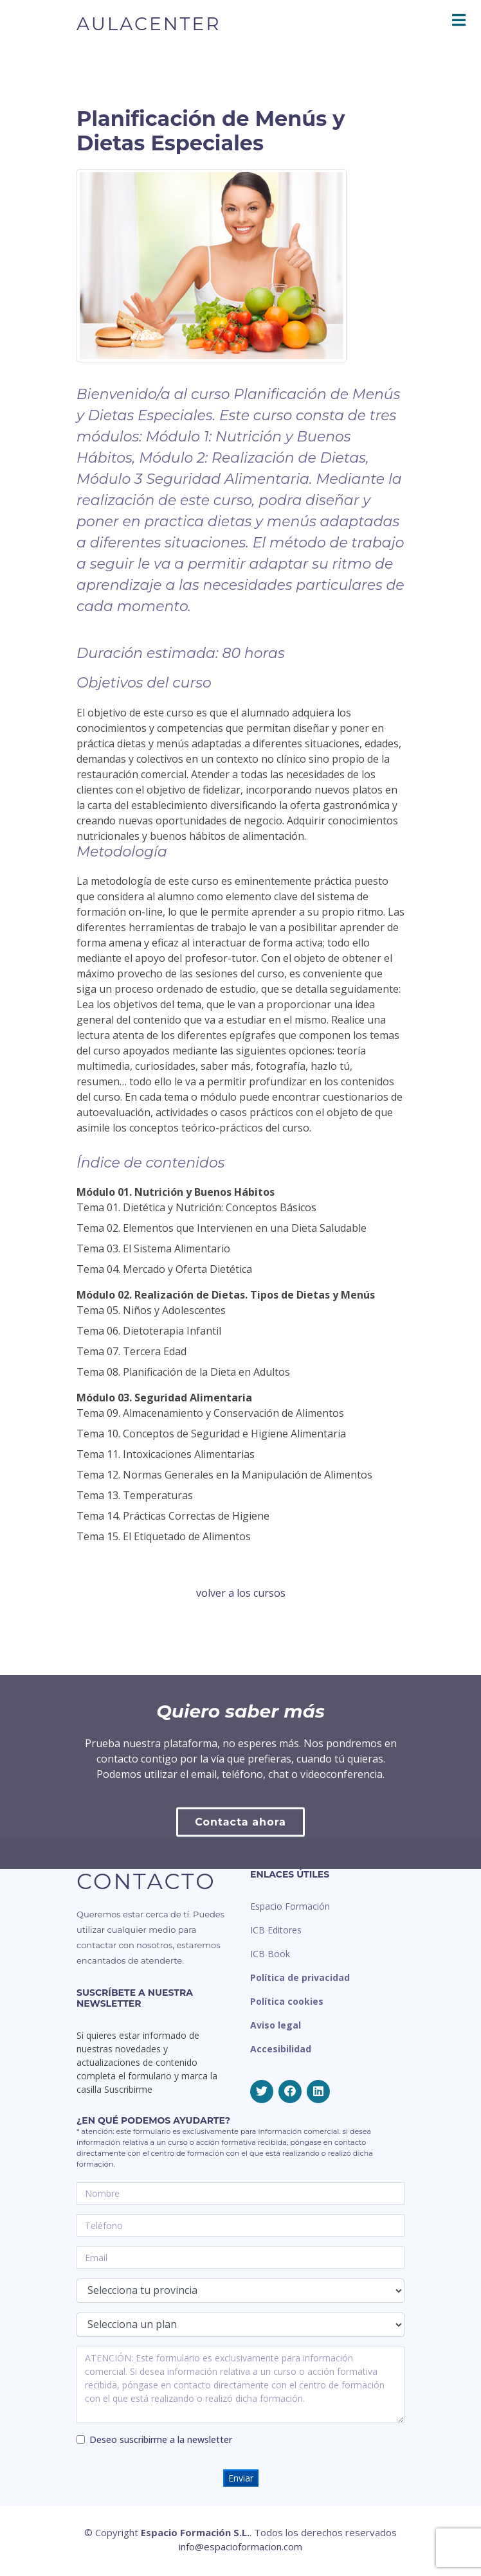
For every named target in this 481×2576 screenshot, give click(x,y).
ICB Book (270, 1954)
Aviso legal (275, 2025)
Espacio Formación (290, 1906)
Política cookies (286, 2001)
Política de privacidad (300, 1977)
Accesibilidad (280, 2049)
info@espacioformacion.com (240, 2546)
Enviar (240, 2478)
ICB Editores (276, 1930)
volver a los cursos (241, 1593)
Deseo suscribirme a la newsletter (160, 2439)
